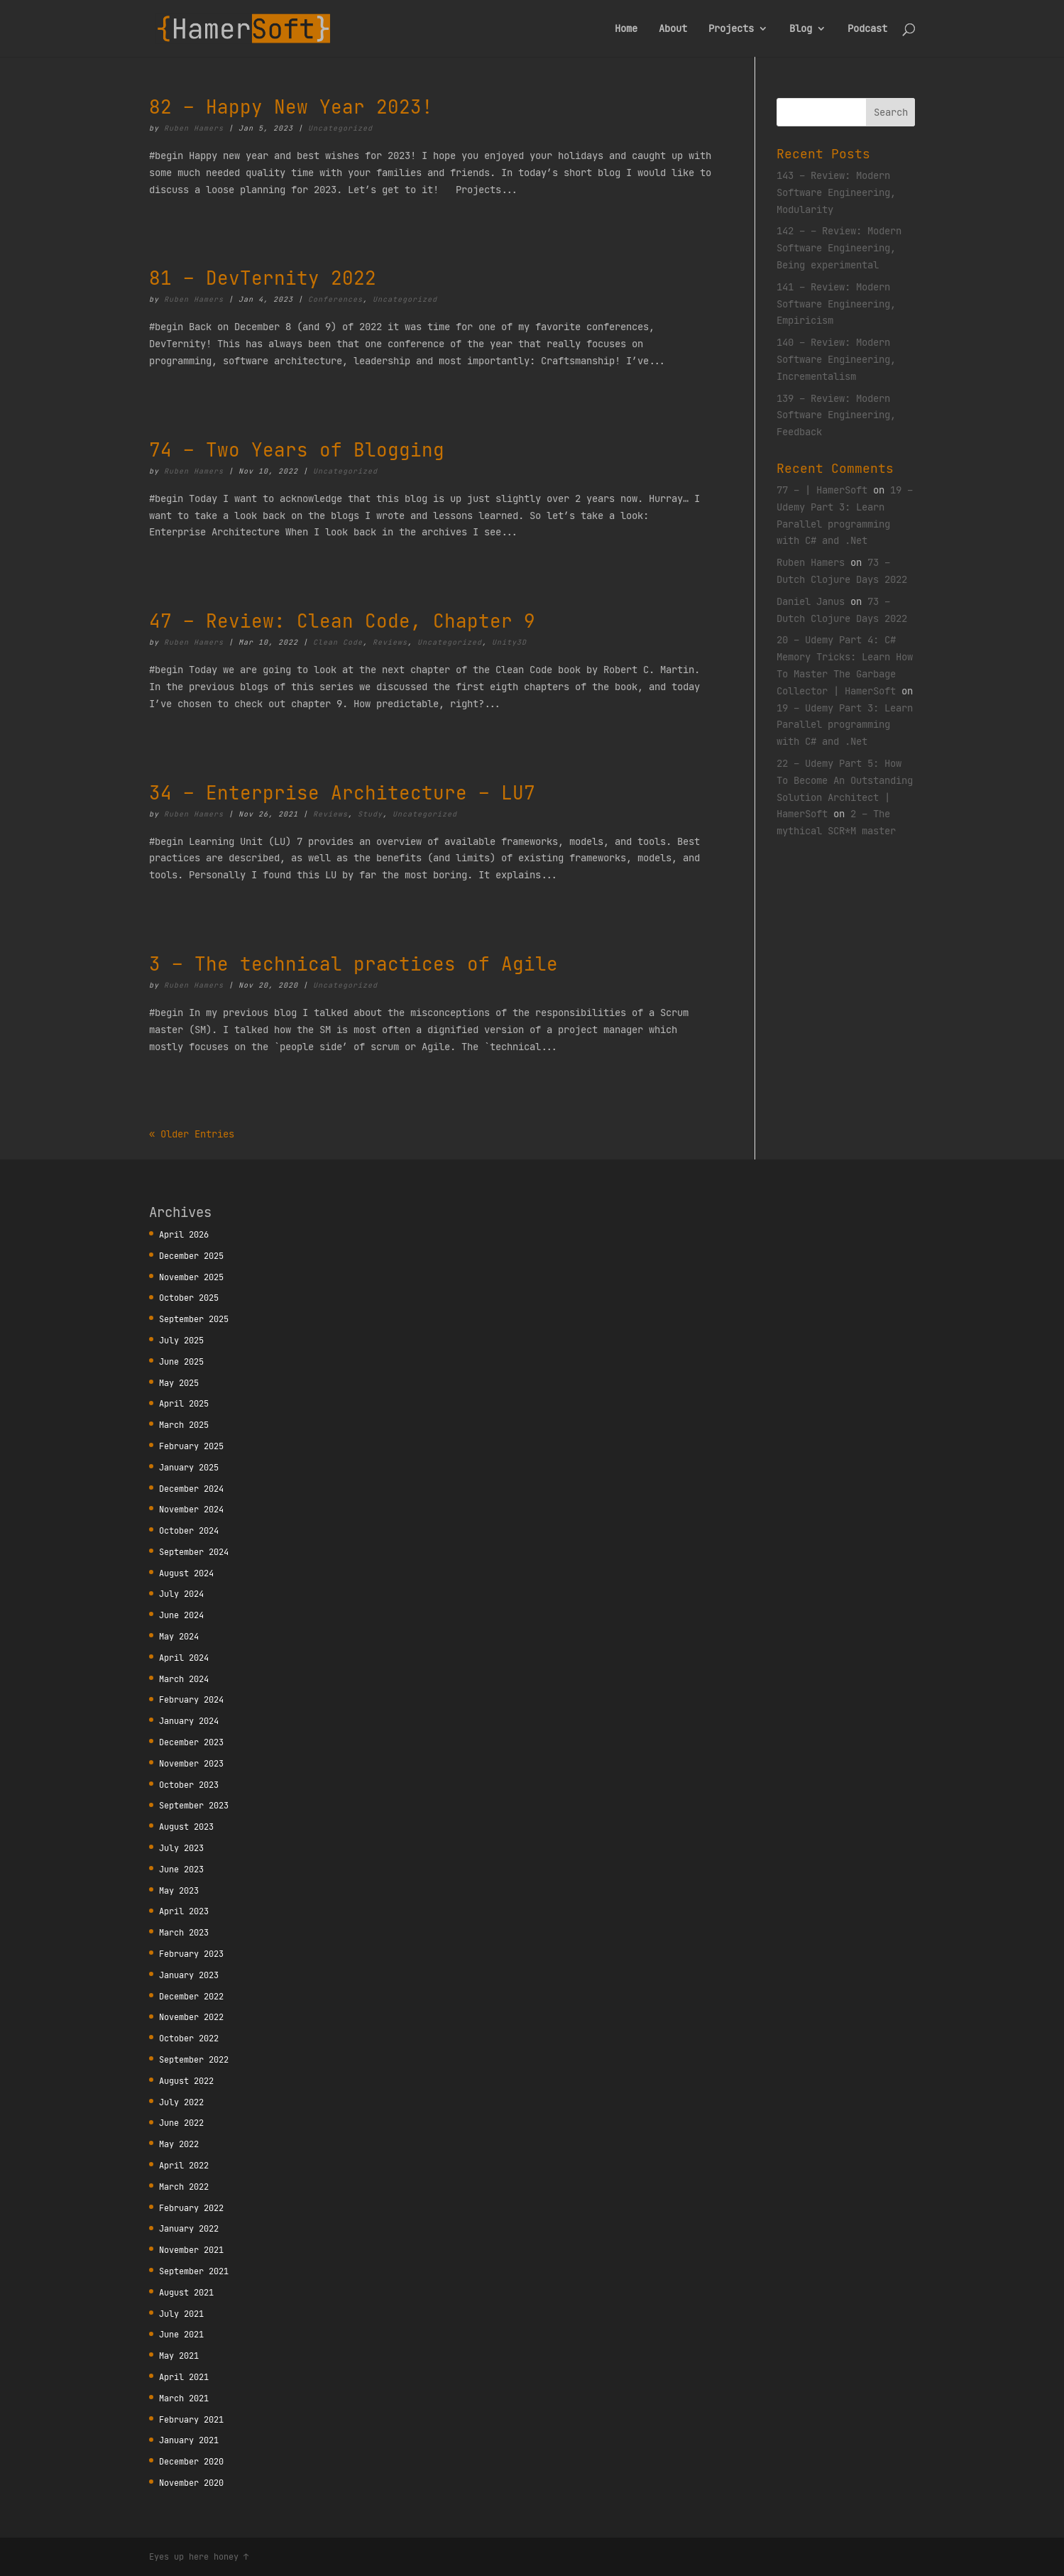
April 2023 (184, 1911)
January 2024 (189, 1720)
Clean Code (338, 642)
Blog (800, 29)
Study (370, 814)
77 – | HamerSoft (822, 490)
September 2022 (194, 2059)
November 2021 (191, 2249)
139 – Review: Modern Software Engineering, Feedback (836, 415)
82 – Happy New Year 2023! (291, 107)
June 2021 (181, 2334)
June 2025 (181, 1361)
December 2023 (191, 1742)
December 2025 (191, 1255)
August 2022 (186, 2080)
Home (626, 29)
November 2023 (191, 1763)
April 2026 (184, 1234)
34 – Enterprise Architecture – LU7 (342, 793)
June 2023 (181, 1869)
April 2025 (184, 1403)
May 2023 (179, 1890)
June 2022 (181, 2122)
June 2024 (181, 1615)
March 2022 (184, 2186)
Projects (731, 29)
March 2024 (184, 1679)
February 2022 (191, 2208)
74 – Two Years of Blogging (296, 450)
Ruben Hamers (194, 128)
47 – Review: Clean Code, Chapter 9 (342, 621)
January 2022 (189, 2228)
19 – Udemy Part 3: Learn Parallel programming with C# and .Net (845, 725)
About (673, 29)
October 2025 (189, 1297)
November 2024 (191, 1509)
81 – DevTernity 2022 (262, 278)
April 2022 (184, 2165)
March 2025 (184, 1424)
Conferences (335, 299)
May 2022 (179, 2144)
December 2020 (191, 2461)
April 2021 (184, 2377)
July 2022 (181, 2102)
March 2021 (184, 2398)
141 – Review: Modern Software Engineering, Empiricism (836, 303)
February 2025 (191, 1446)
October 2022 (189, 2038)
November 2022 (191, 2017)
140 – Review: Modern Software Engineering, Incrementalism (836, 359)
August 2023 (186, 1826)
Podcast (867, 29)
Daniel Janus (811, 601)
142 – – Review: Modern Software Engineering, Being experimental (839, 247)
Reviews (390, 642)
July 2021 (181, 2313)
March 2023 (184, 1932)
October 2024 (189, 1530)
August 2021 (186, 2292)
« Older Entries (191, 1134)
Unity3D (509, 642)
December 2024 (191, 1488)
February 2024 (191, 1699)
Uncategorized (340, 128)
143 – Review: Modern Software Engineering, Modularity (836, 192)
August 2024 (186, 1573)
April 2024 (184, 1657)
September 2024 (194, 1551)
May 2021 (179, 2355)
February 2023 (191, 1953)
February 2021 (191, 2419)
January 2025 (189, 1467)
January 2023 (189, 1975)
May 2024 (179, 1636)
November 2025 (191, 1277)
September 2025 (194, 1319)
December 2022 (191, 1996)
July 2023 (181, 1848)
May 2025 (179, 1382)
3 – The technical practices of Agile (353, 964)
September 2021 (194, 2271)
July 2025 (181, 1340)
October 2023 (189, 1784)
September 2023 (194, 1805)
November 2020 (191, 2482)
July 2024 (181, 1593)
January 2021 (189, 2440)
